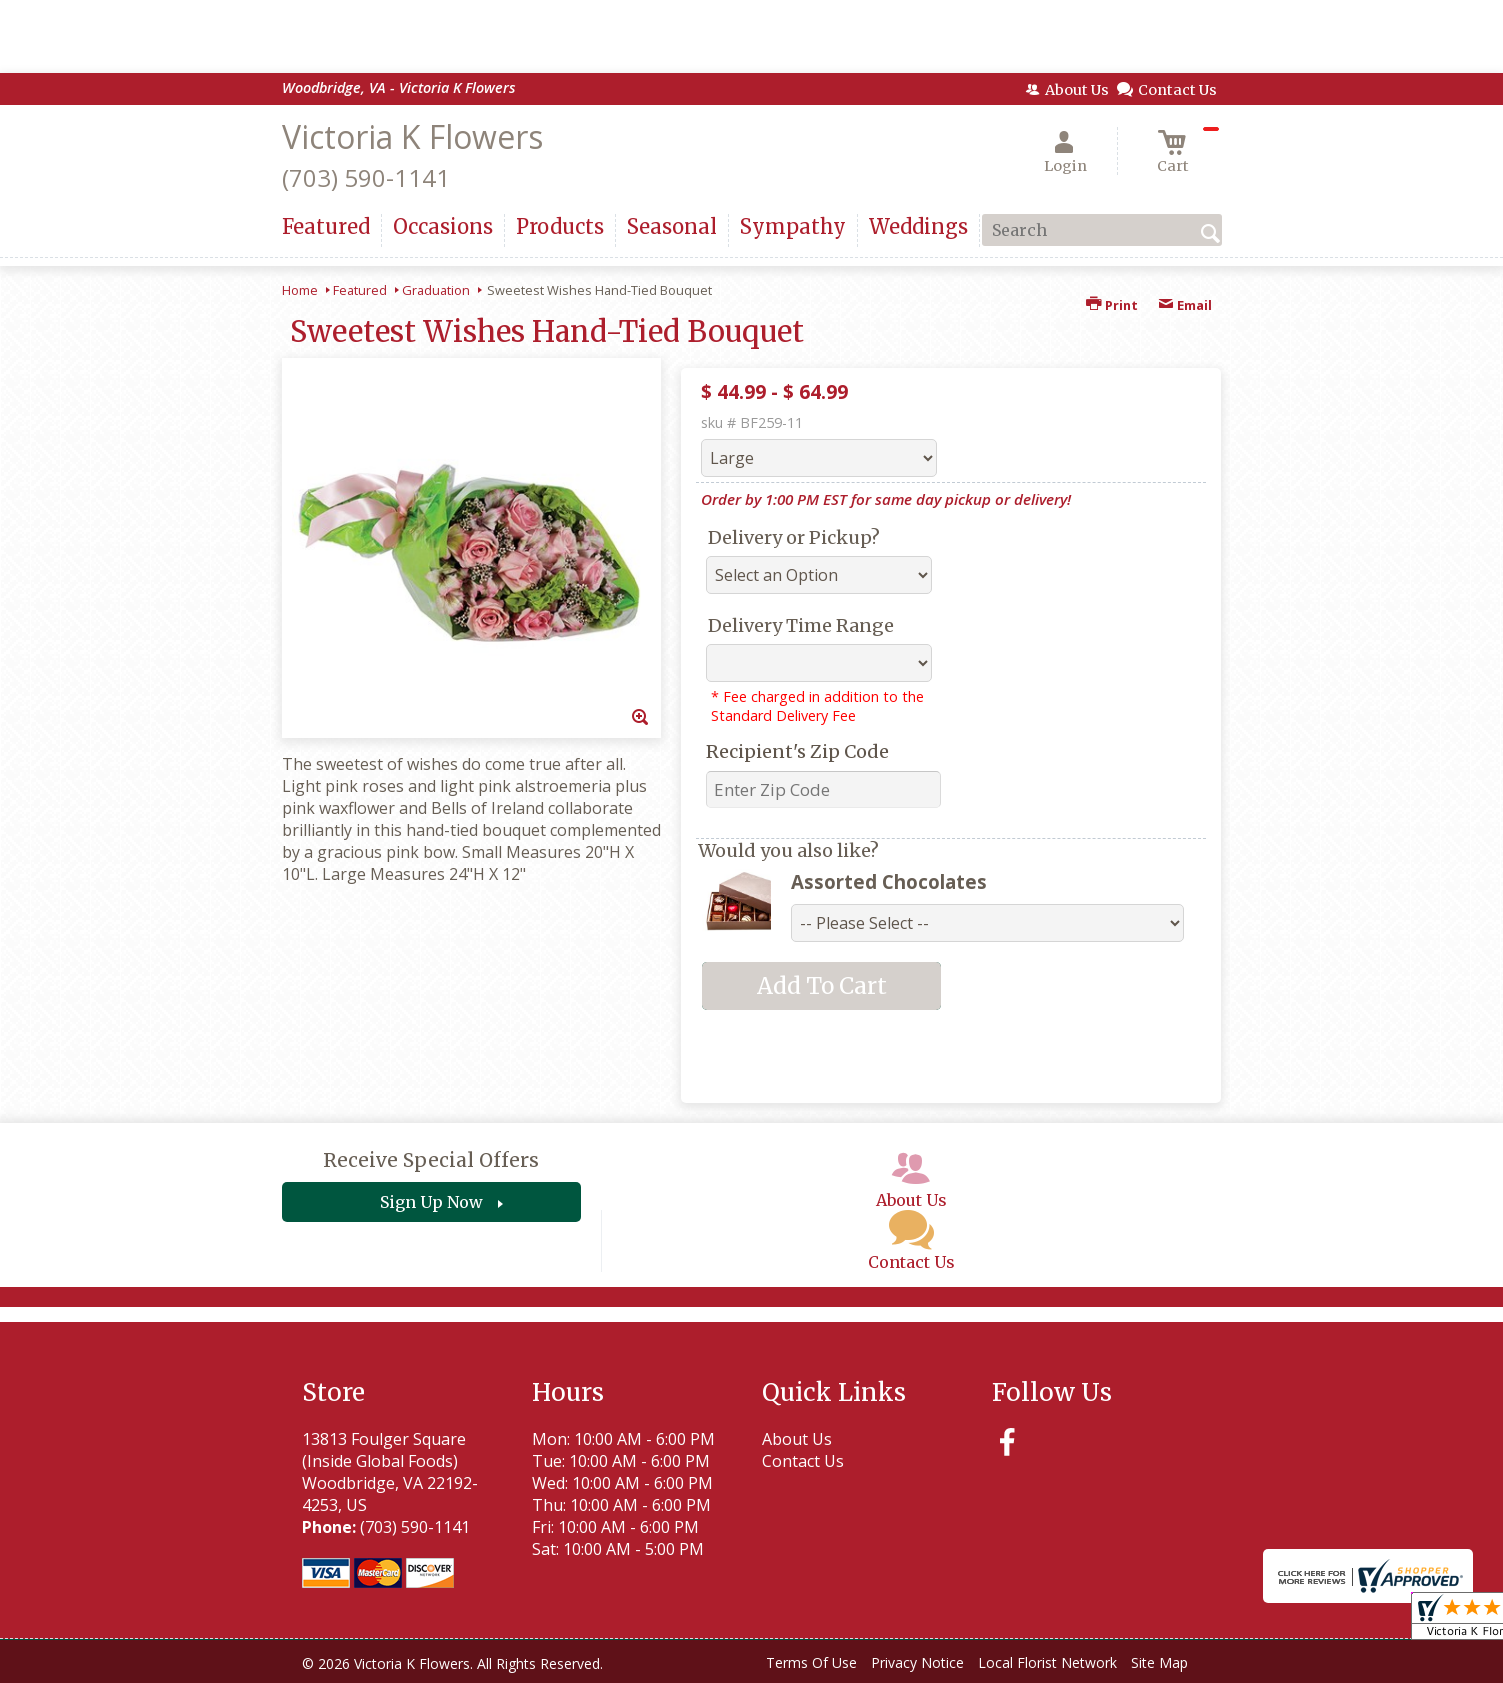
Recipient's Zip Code (797, 751)
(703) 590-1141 (366, 177)
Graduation (436, 290)
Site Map (1159, 1662)
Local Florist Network (1047, 1662)
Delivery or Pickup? (794, 537)
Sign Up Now (431, 1202)
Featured (360, 290)
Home (300, 290)
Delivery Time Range (801, 625)
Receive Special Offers (431, 1160)
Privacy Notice (917, 1662)
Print (1112, 305)
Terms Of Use (811, 1662)
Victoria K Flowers (412, 136)
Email (1185, 305)
